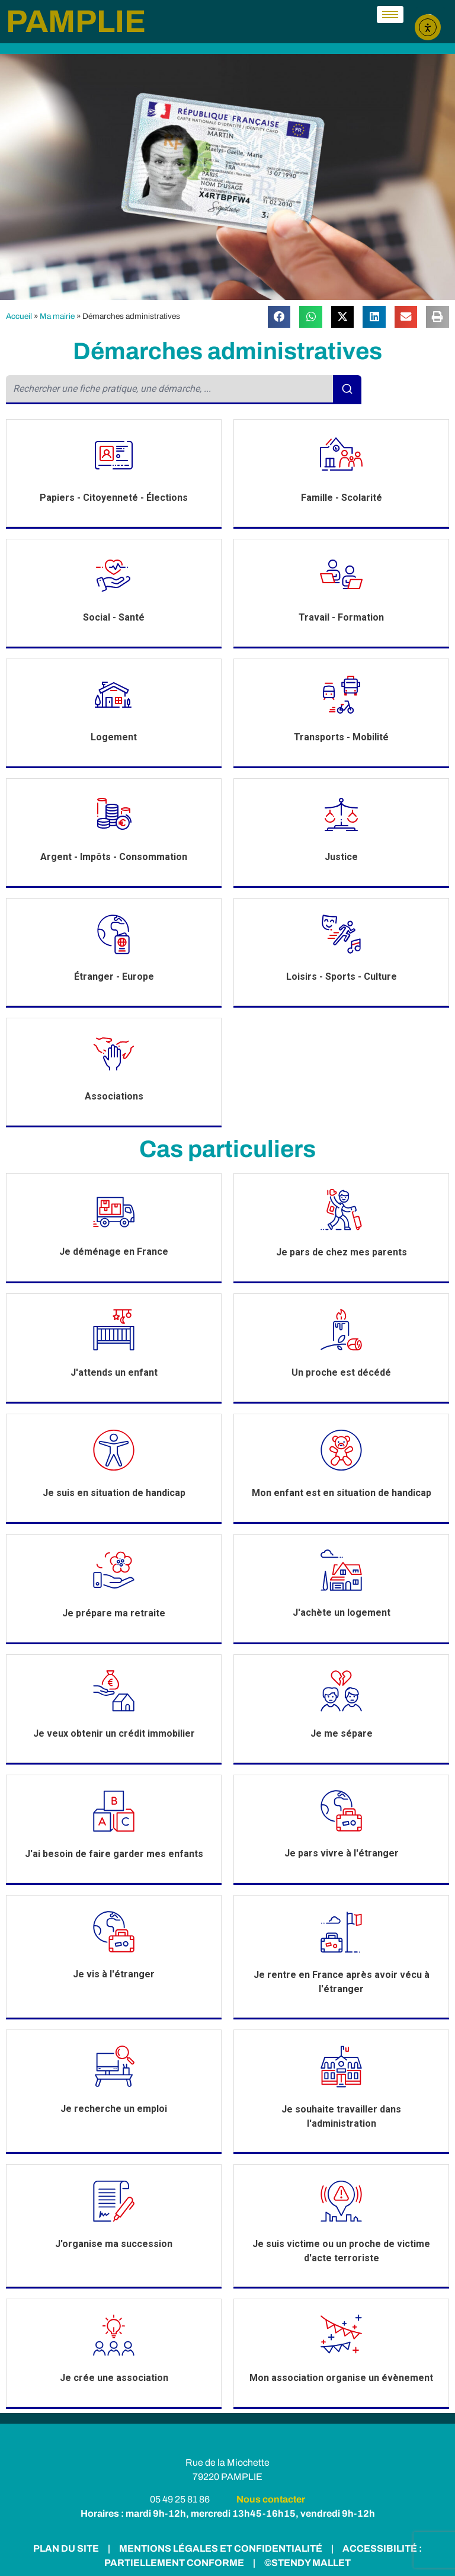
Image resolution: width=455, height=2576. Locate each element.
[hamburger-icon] (390, 14)
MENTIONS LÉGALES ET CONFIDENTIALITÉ (219, 2548)
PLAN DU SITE (66, 2548)
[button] (279, 317)
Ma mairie (57, 316)
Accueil (19, 316)
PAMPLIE (76, 21)
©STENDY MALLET (307, 2563)
